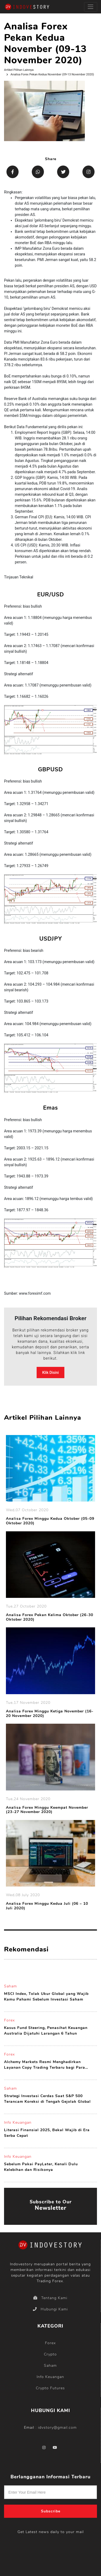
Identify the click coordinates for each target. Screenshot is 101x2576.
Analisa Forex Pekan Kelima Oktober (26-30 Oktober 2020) (49, 1617)
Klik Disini (50, 1372)
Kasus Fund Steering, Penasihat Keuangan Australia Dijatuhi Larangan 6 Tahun (46, 2030)
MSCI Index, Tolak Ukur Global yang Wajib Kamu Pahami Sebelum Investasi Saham (46, 1996)
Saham (10, 1986)
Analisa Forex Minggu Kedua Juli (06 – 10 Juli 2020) (47, 1906)
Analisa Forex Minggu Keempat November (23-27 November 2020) (47, 1810)
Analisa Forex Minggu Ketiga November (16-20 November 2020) (49, 1713)
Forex (9, 2020)
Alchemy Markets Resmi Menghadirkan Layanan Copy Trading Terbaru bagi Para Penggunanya (44, 2064)
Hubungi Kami (50, 2309)
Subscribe (50, 2511)
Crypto (50, 2354)
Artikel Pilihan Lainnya (19, 70)
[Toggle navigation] (90, 7)
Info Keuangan (18, 2122)
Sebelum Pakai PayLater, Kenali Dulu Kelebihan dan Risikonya (41, 2167)
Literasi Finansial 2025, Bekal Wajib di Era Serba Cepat (47, 2132)
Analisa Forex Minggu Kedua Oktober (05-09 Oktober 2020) (50, 1521)
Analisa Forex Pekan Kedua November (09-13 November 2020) (52, 74)
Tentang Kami (50, 2297)
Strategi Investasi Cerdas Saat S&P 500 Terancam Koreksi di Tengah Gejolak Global (47, 2098)
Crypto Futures (50, 2388)
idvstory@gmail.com (57, 2427)
